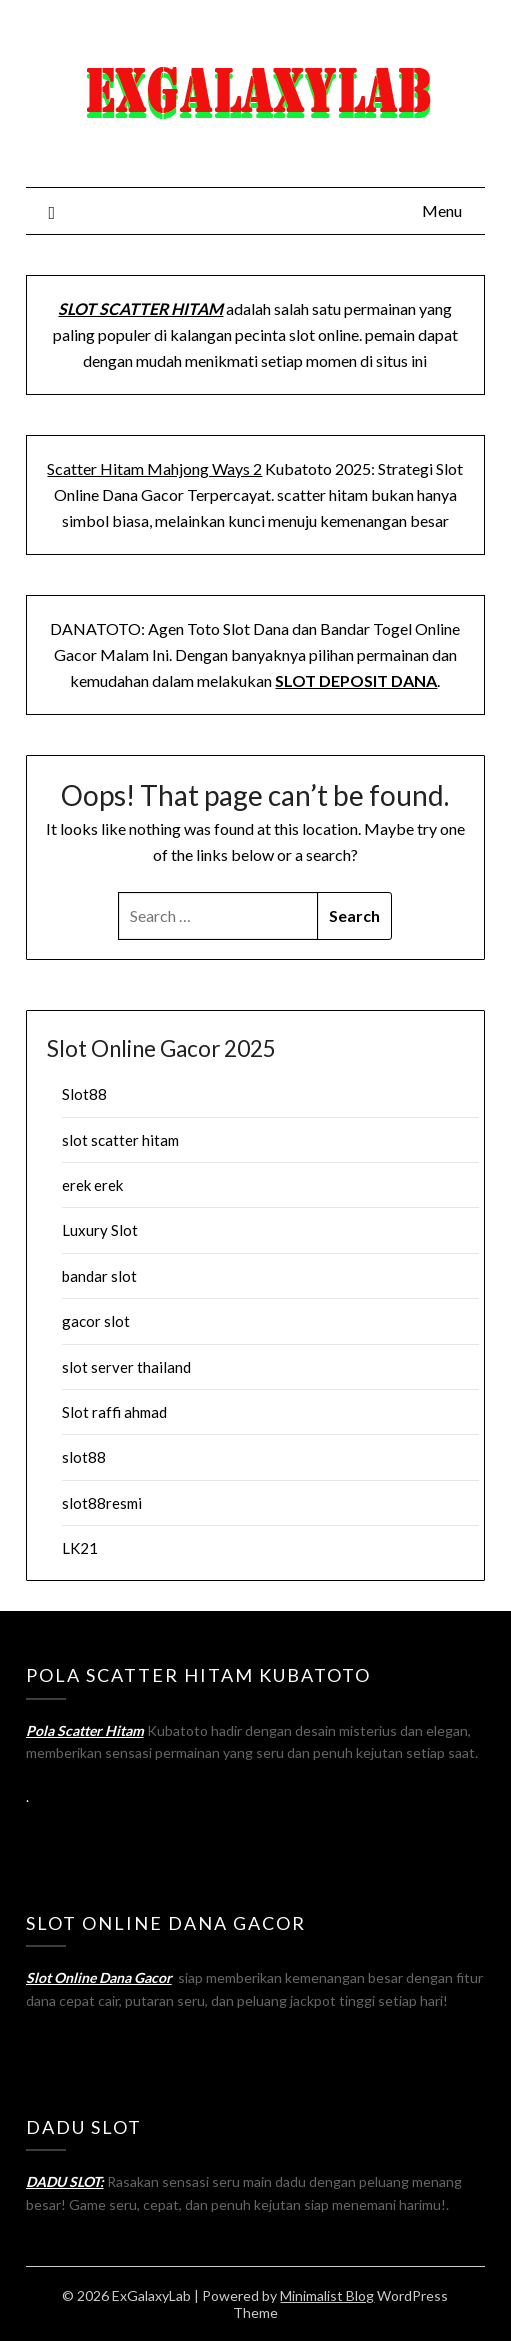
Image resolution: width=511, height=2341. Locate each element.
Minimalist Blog (327, 2295)
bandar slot (99, 1276)
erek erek (92, 1185)
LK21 (80, 1548)
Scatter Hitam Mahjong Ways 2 (154, 468)
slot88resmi (102, 1503)
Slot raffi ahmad (114, 1412)
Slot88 (84, 1094)
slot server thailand (126, 1367)
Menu (442, 210)
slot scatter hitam (120, 1140)
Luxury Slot (100, 1230)
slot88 (84, 1457)
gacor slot (96, 1321)
